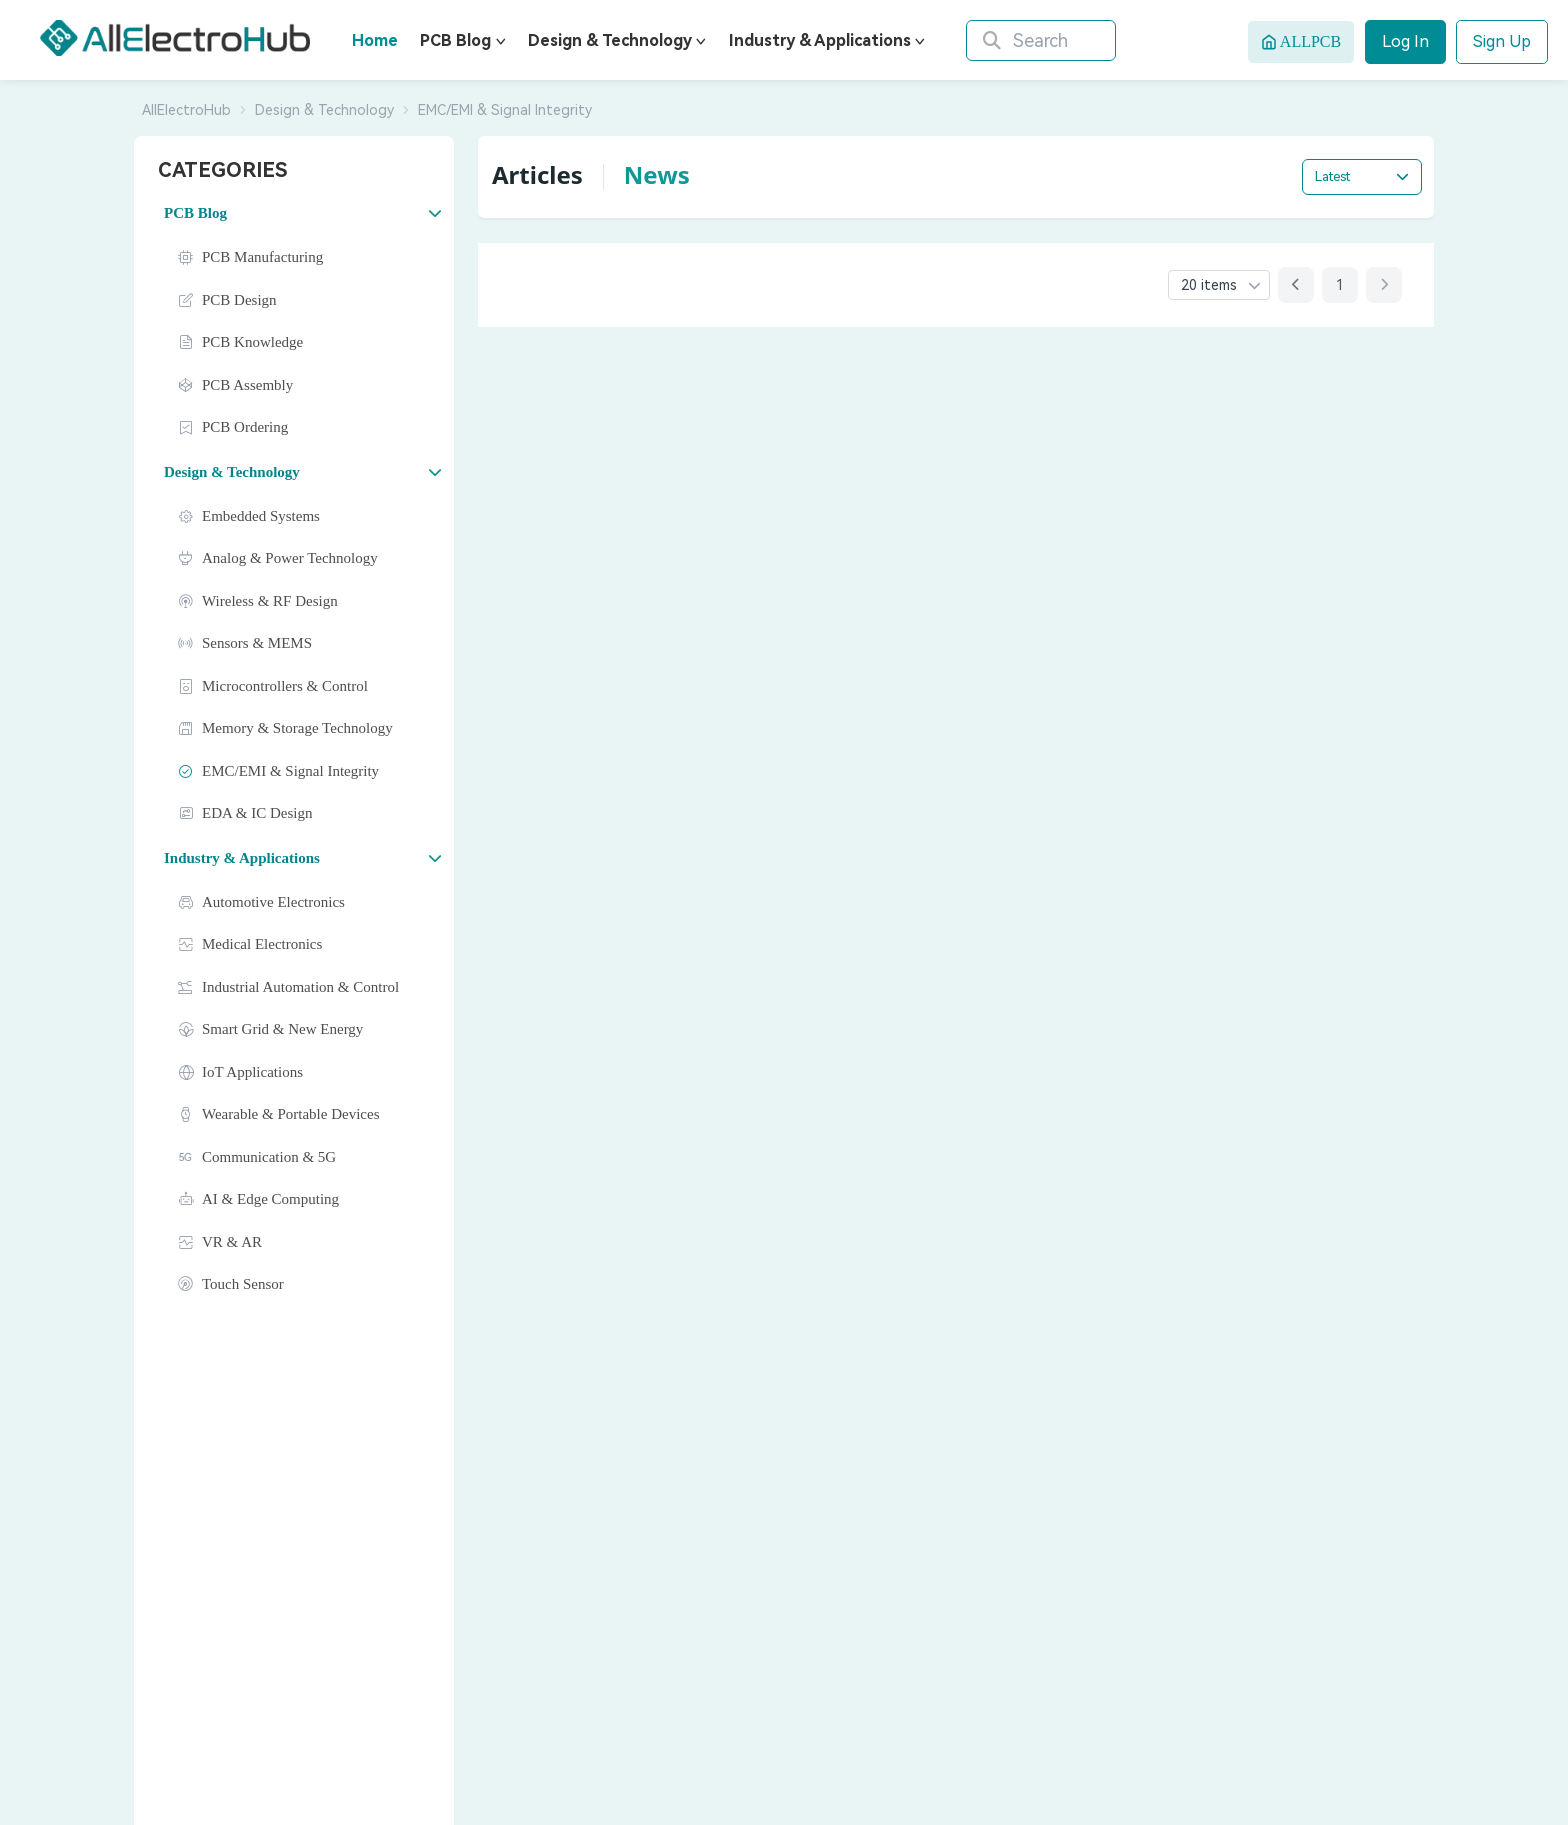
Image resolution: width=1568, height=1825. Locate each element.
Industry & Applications (820, 40)
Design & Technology (610, 40)
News (657, 174)
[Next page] (1384, 285)
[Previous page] (1296, 285)
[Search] (1056, 40)
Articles (537, 174)
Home (375, 40)
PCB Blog (455, 40)
